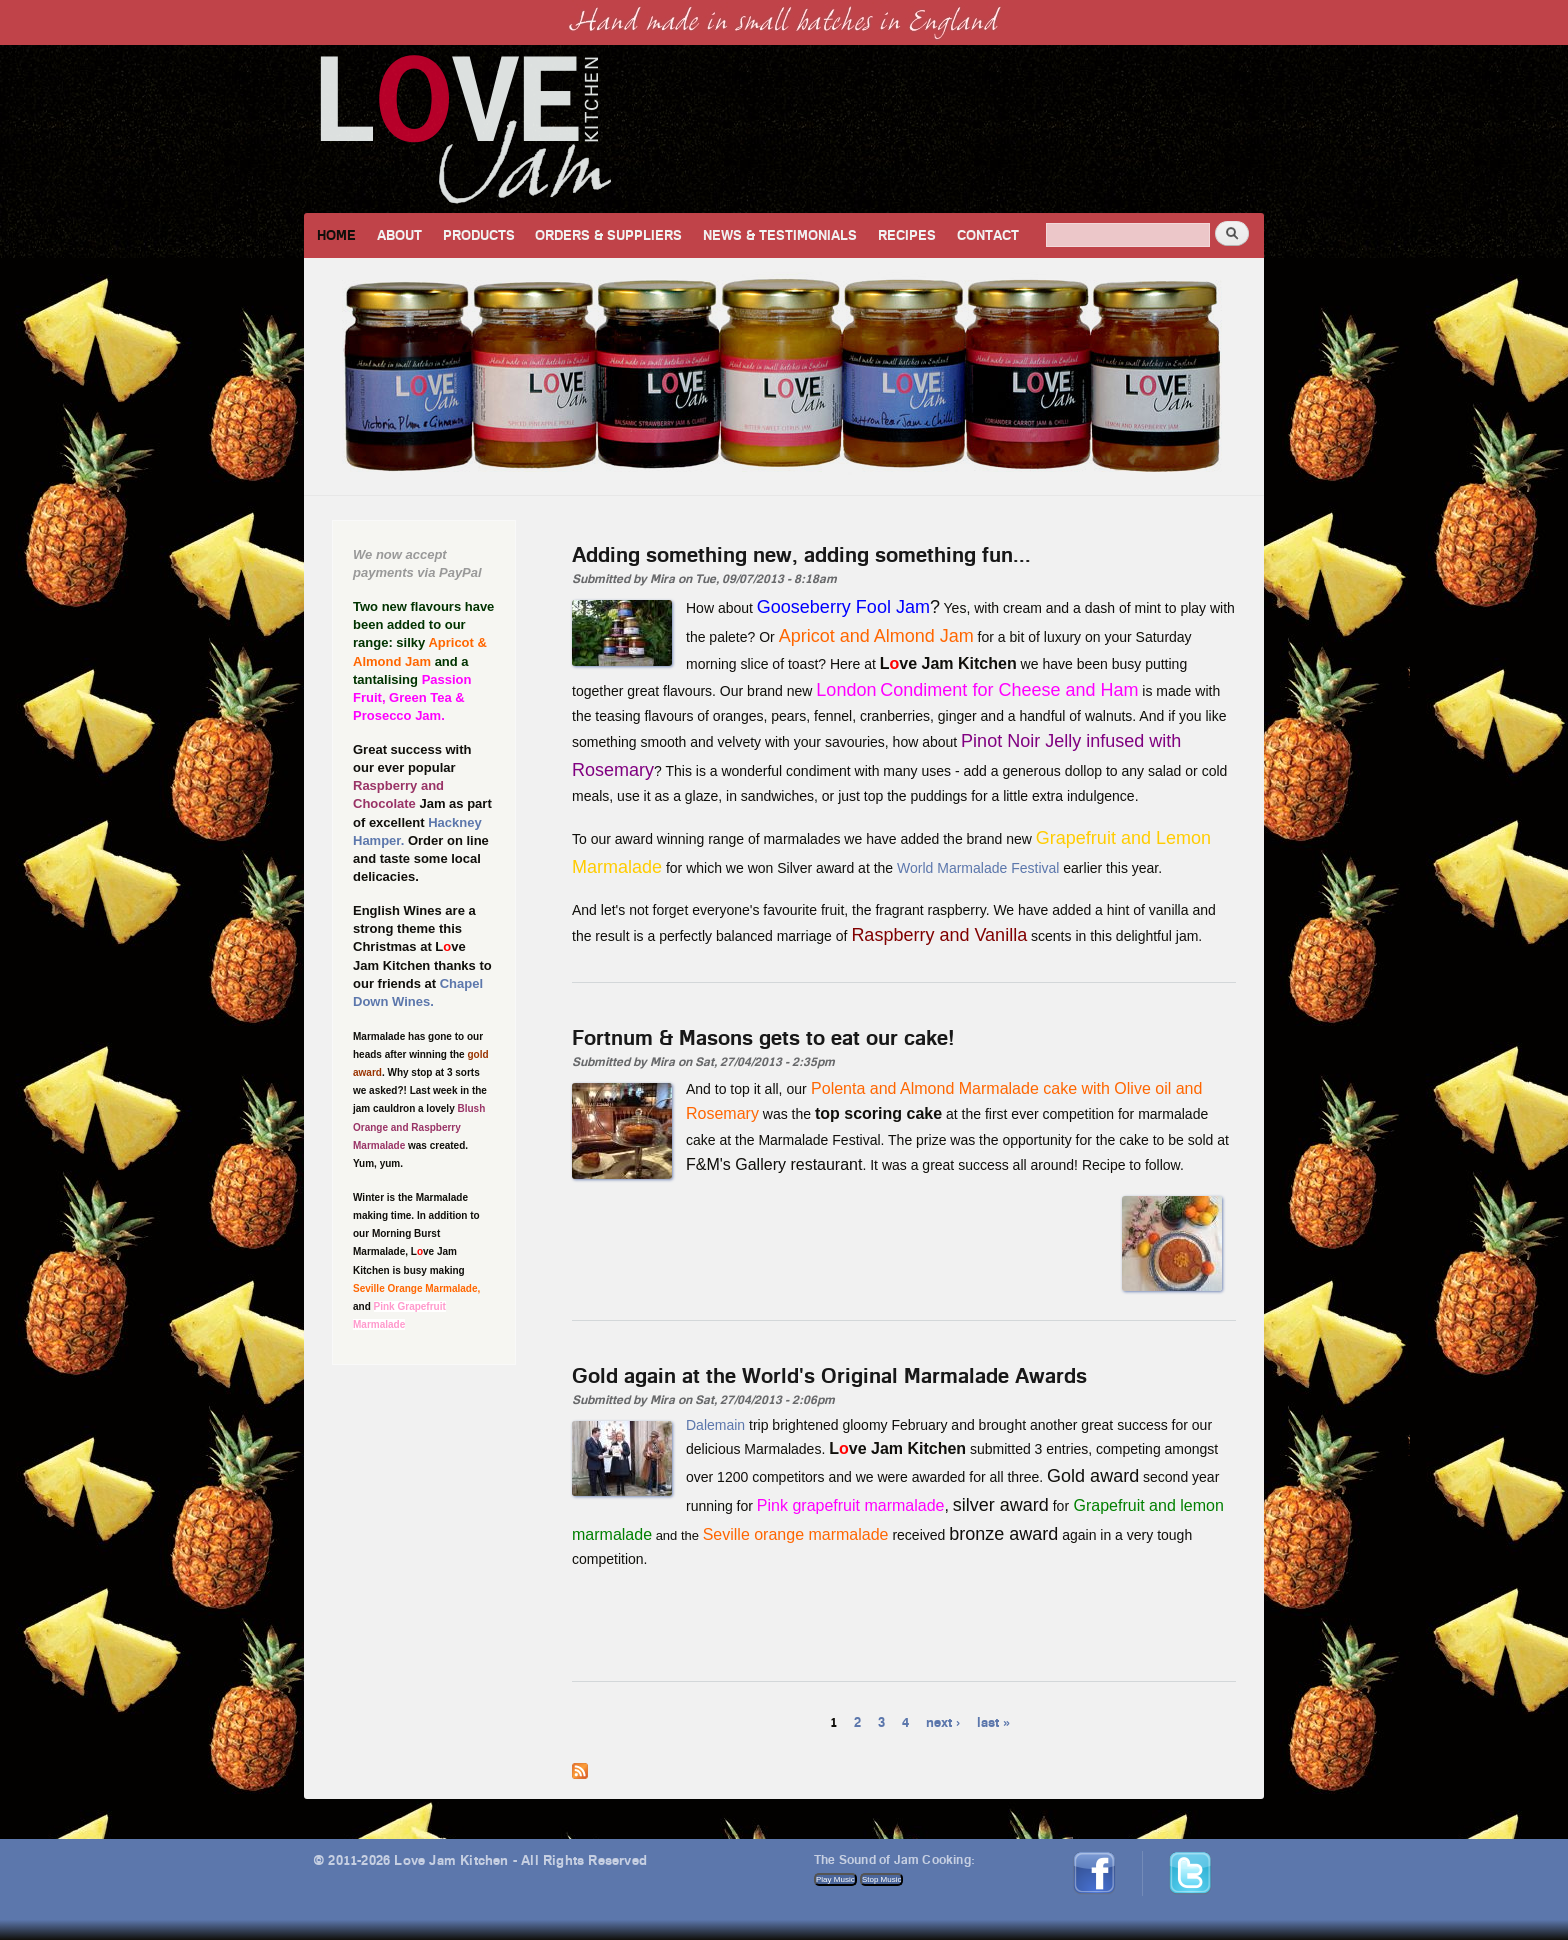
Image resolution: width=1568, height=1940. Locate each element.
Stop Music (882, 1879)
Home (336, 235)
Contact (988, 235)
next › (943, 1721)
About (399, 235)
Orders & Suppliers (608, 235)
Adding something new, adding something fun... (801, 554)
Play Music (835, 1879)
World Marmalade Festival (978, 868)
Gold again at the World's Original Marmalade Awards (829, 1375)
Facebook (1101, 1859)
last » (993, 1721)
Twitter (1200, 1859)
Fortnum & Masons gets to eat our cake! (763, 1037)
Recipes (907, 235)
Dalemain (715, 1425)
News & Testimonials (780, 235)
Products (479, 235)
